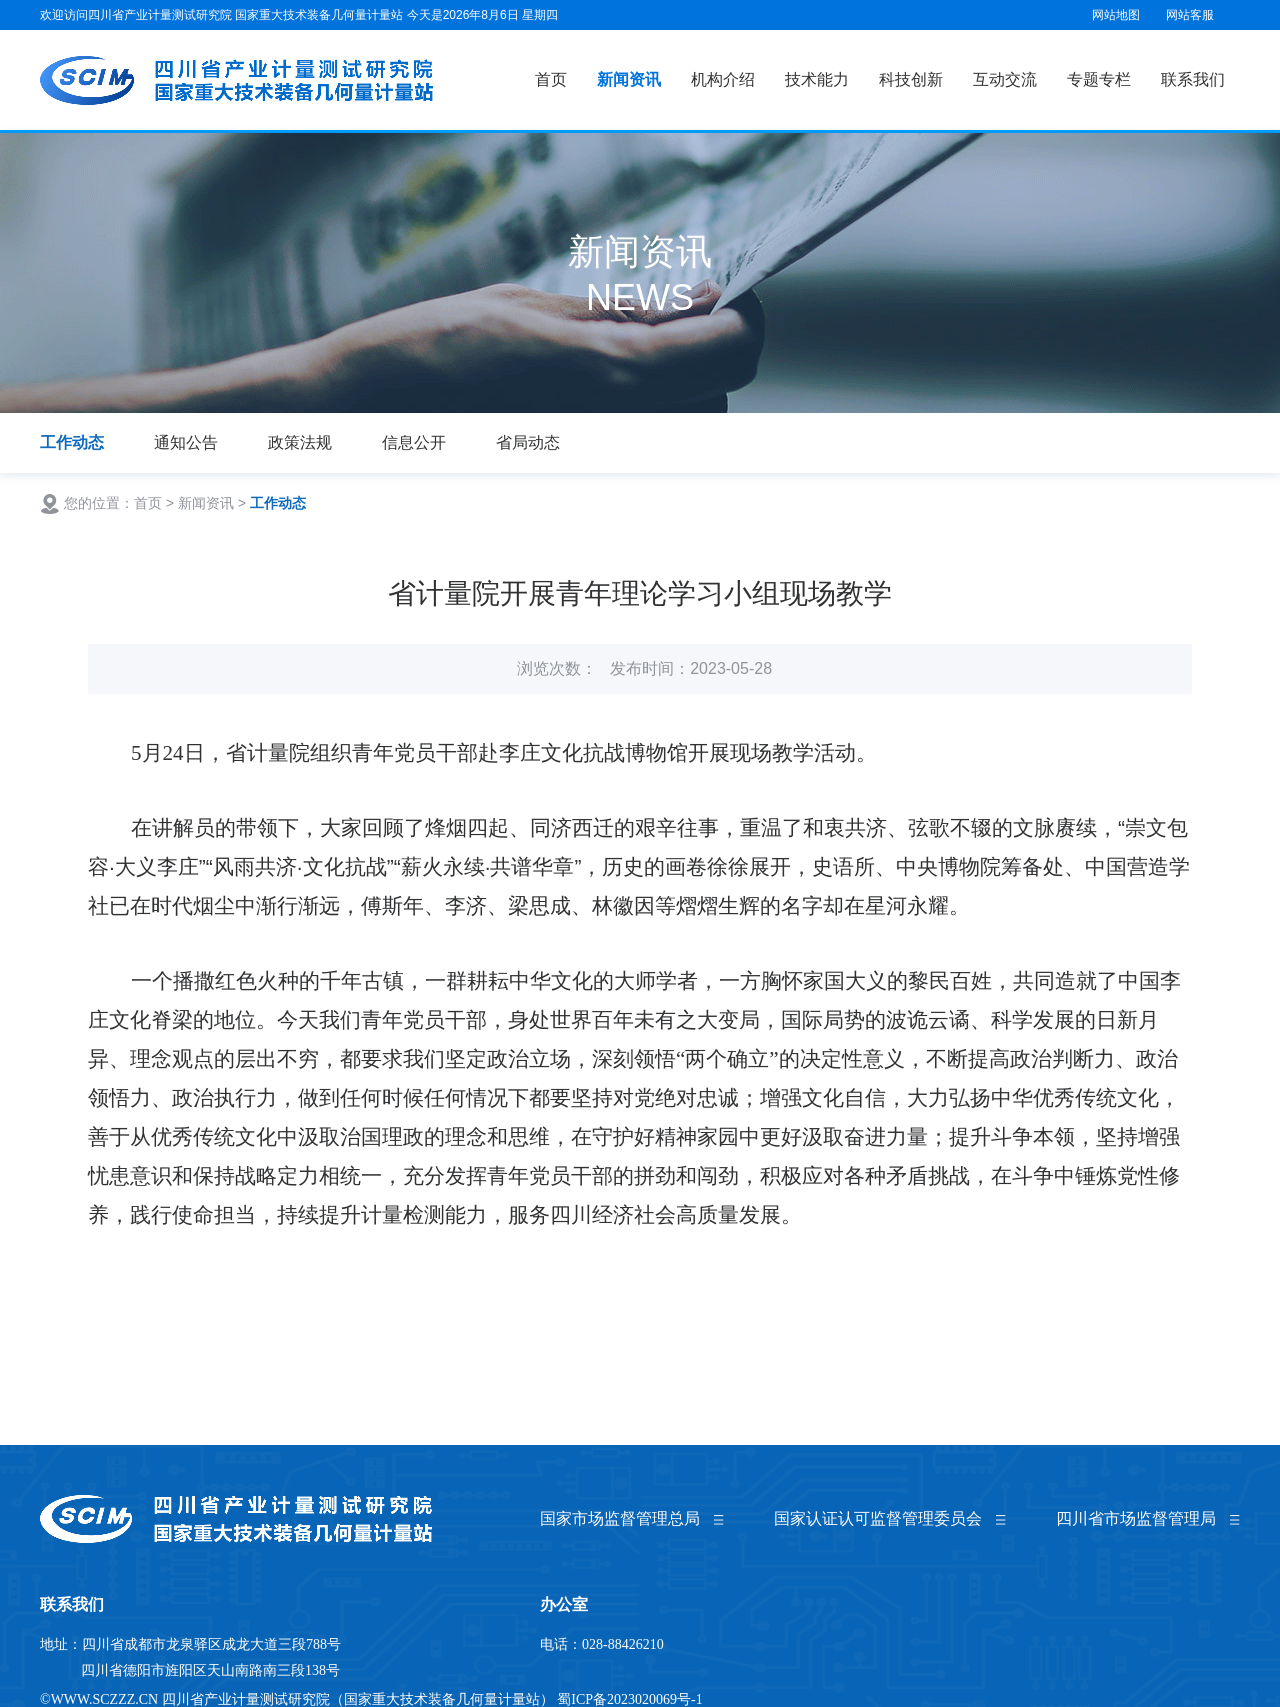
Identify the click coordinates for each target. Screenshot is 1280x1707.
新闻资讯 (629, 79)
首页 (551, 79)
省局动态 (528, 442)
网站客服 (1190, 15)
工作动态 (72, 442)
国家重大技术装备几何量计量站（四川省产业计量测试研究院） (238, 80)
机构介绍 (723, 79)
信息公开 (414, 442)
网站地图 (1116, 15)
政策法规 (300, 442)
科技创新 (911, 79)
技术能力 (817, 79)
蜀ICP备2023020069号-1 (629, 1699)
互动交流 (1005, 79)
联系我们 (1193, 79)
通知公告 (186, 442)
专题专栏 (1099, 79)
